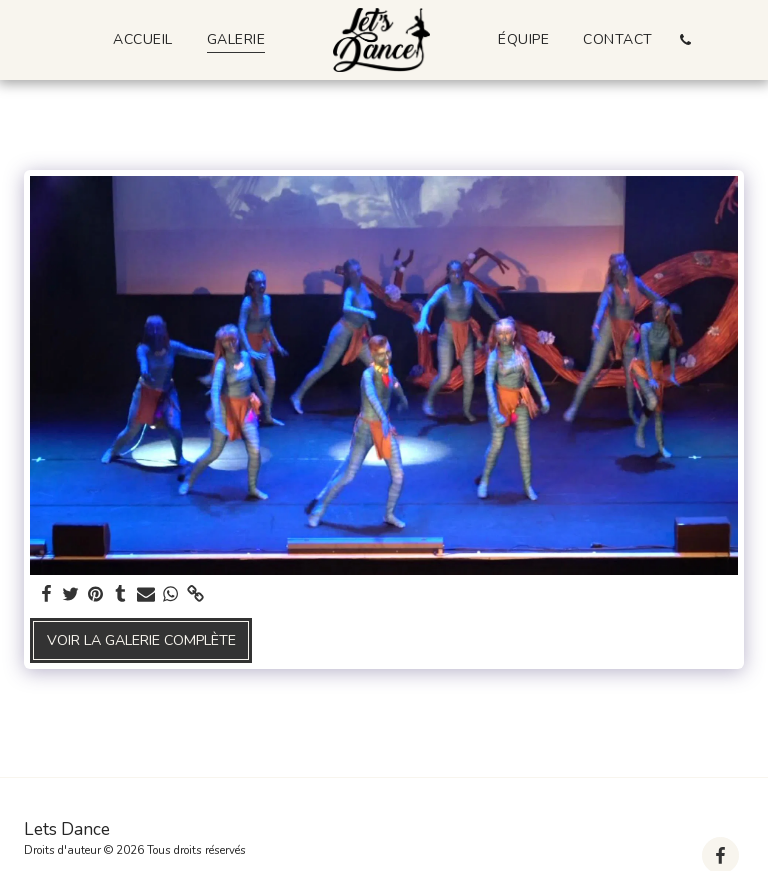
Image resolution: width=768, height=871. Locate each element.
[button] (686, 39)
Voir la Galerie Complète (141, 640)
